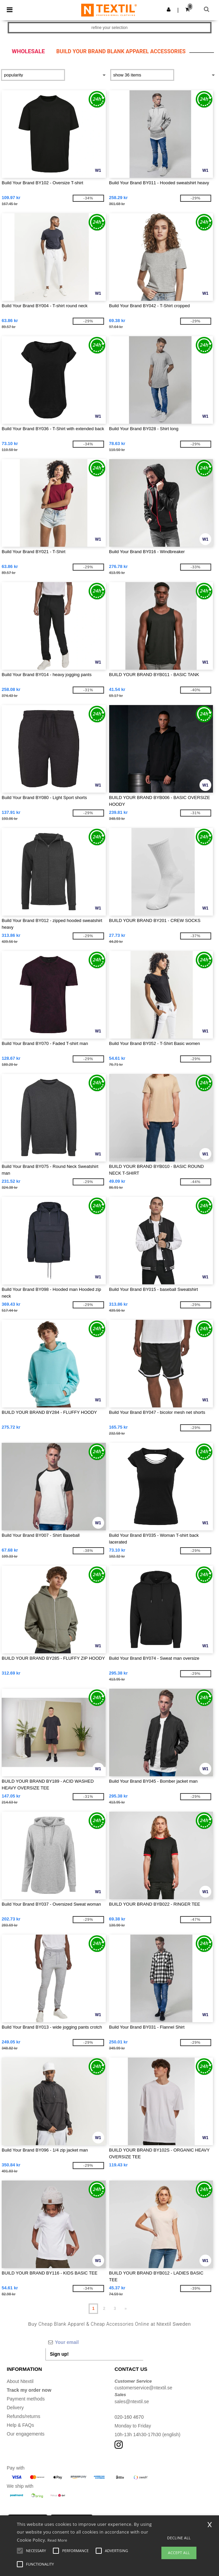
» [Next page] (125, 2308)
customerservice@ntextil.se (143, 2387)
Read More (57, 2540)
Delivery (15, 2407)
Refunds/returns (23, 2416)
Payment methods (26, 2399)
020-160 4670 (129, 2417)
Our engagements (25, 2434)
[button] (168, 9)
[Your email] (94, 2342)
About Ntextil (20, 2381)
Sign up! (59, 2354)
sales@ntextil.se (132, 2401)
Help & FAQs (20, 2425)
